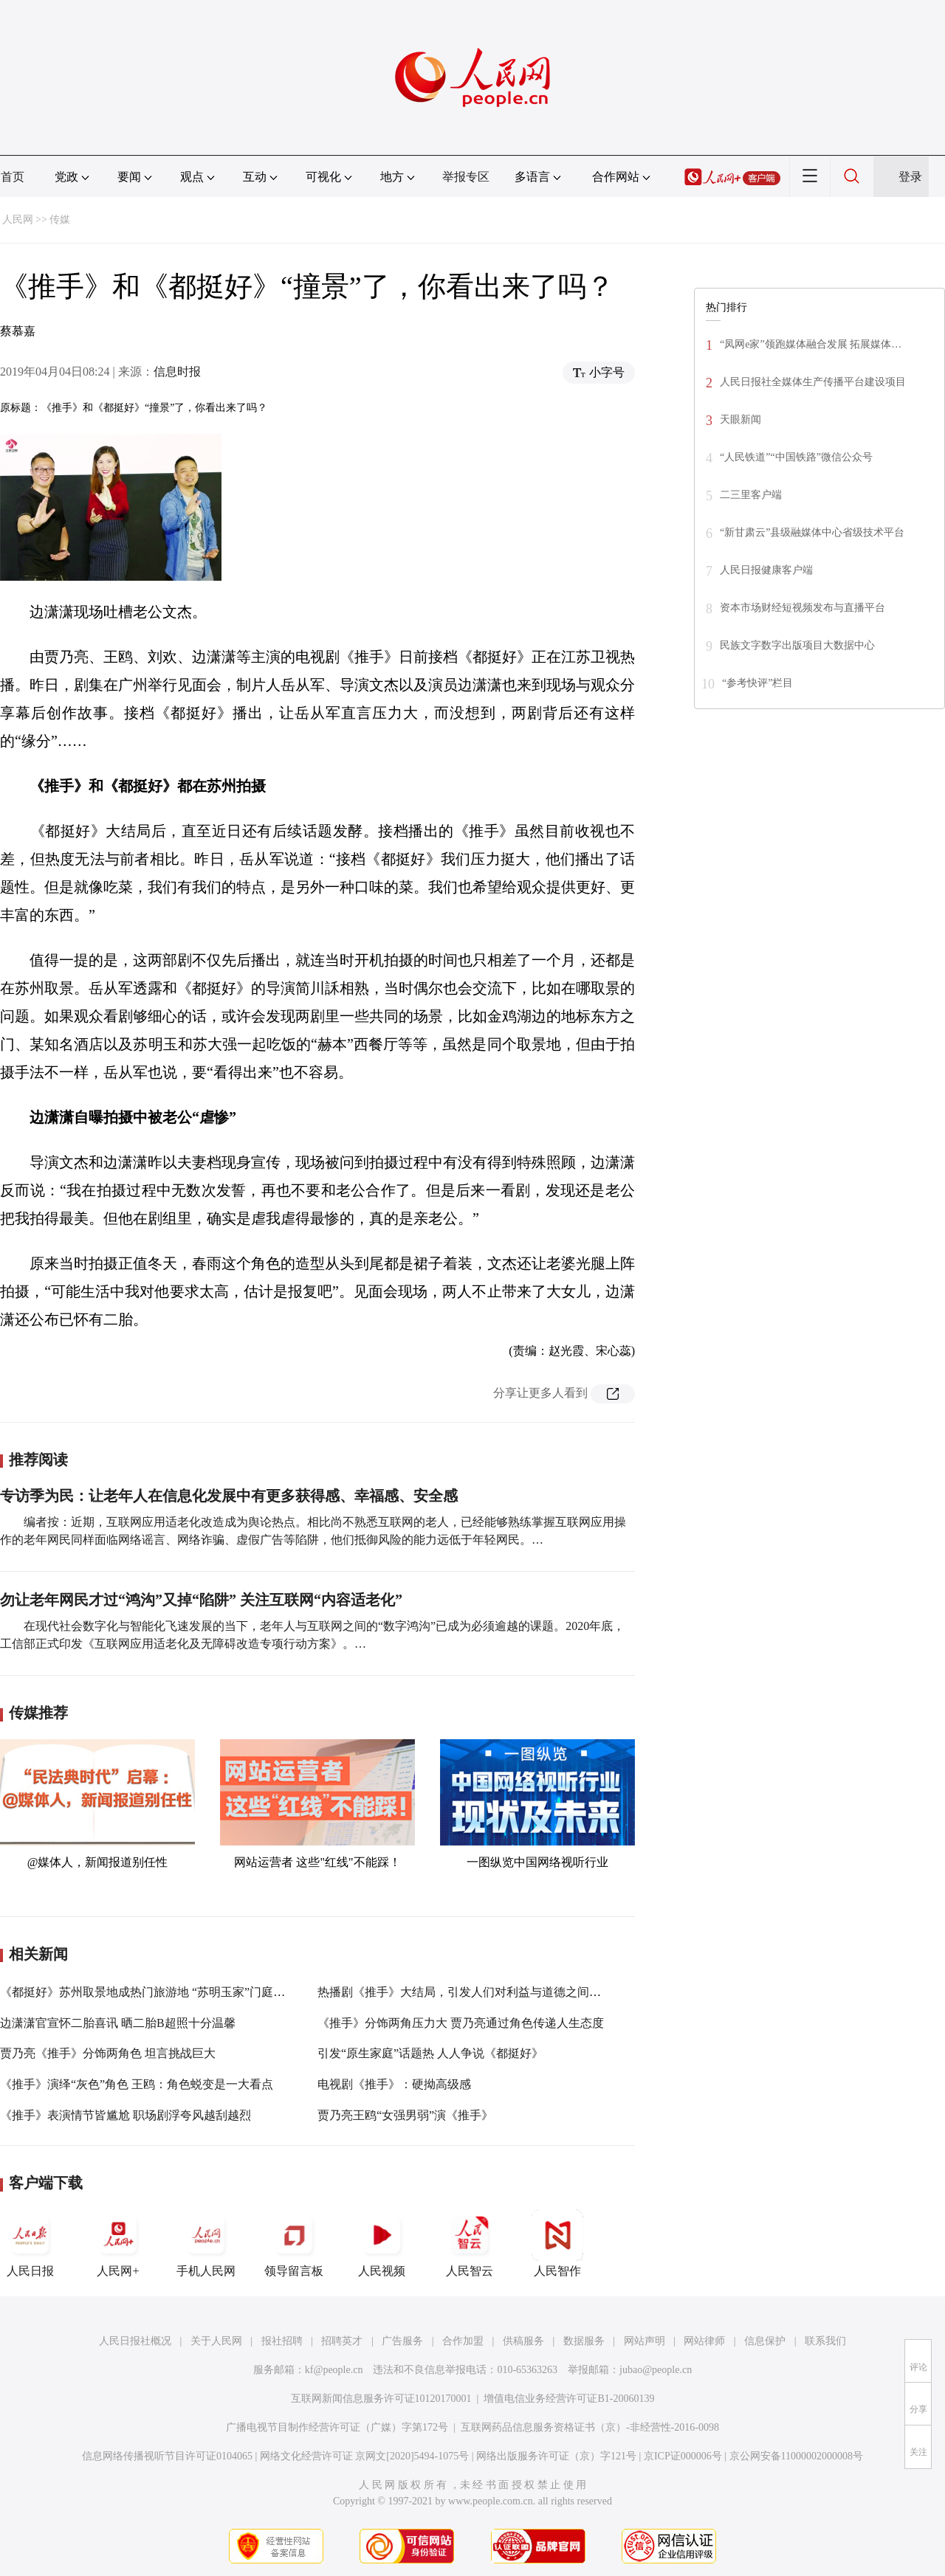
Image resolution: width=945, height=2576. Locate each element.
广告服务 (402, 2341)
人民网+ (118, 2243)
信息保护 (765, 2341)
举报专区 (465, 176)
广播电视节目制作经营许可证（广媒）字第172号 (337, 2427)
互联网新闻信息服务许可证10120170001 (381, 2398)
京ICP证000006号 (683, 2456)
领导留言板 (293, 2243)
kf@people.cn (334, 2369)
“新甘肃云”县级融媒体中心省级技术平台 (812, 532)
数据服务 (584, 2341)
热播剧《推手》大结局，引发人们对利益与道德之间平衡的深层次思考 (500, 1992)
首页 (12, 176)
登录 (910, 176)
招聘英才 (341, 2341)
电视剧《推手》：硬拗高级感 (394, 2084)
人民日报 (30, 2243)
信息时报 (177, 371)
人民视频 (382, 2243)
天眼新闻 (740, 419)
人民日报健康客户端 (766, 570)
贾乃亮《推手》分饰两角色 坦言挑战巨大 (108, 2053)
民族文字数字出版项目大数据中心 (797, 645)
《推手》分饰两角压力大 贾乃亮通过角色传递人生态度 (460, 2023)
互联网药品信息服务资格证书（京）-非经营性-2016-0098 (590, 2427)
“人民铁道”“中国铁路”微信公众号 (796, 457)
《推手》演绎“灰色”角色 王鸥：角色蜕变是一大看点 (136, 2084)
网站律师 (704, 2341)
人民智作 (557, 2243)
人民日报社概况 (135, 2341)
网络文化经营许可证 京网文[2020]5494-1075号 (365, 2456)
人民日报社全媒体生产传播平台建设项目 (813, 381)
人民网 (17, 219)
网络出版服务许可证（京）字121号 (556, 2456)
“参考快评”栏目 (757, 682)
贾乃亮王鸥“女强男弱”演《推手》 (405, 2115)
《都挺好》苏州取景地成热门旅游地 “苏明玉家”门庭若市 (148, 1992)
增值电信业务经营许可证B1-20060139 (569, 2398)
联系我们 (825, 2341)
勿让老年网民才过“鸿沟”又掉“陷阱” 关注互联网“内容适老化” (201, 1600)
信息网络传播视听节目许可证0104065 (167, 2456)
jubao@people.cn (655, 2369)
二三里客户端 (751, 494)
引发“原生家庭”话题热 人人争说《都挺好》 (430, 2053)
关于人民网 (216, 2341)
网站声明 (644, 2341)
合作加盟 (463, 2341)
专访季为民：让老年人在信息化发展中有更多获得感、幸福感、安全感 (229, 1496)
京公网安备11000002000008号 (796, 2456)
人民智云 (469, 2243)
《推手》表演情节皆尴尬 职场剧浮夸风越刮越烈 (125, 2115)
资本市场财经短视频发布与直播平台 (802, 607)
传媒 (59, 219)
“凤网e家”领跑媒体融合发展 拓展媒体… (810, 344)
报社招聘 (282, 2341)
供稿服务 (523, 2341)
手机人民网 (206, 2243)
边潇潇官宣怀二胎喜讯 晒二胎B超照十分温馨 (118, 2023)
